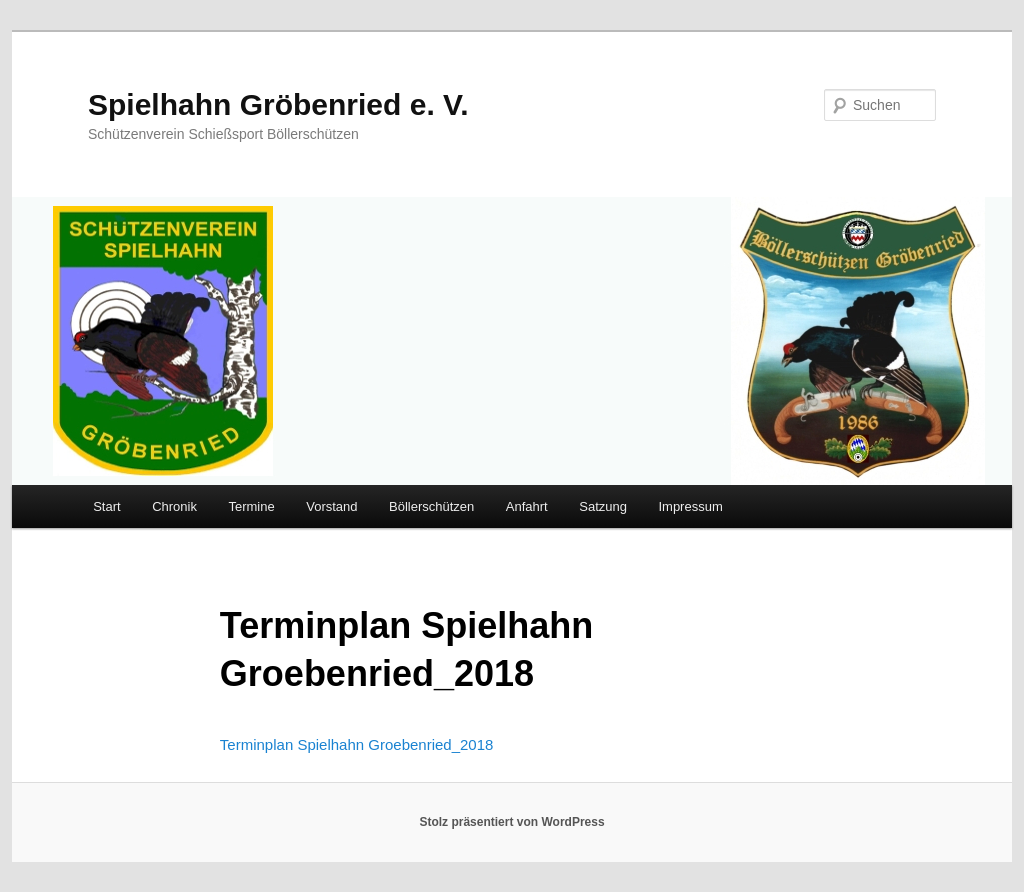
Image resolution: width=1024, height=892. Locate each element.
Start (106, 506)
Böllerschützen (431, 506)
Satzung (603, 506)
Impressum (690, 506)
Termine (251, 506)
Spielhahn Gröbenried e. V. (278, 104)
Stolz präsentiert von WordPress (511, 822)
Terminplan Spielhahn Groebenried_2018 (357, 744)
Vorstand (331, 506)
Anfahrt (527, 506)
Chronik (174, 506)
